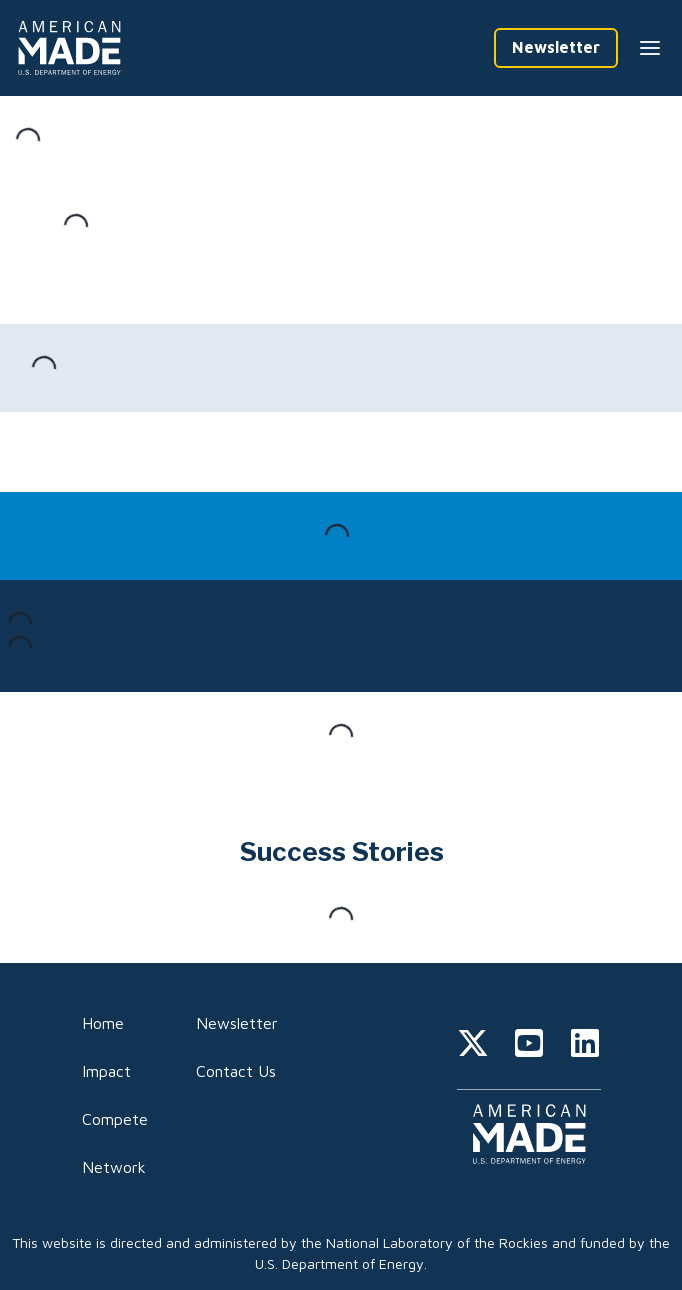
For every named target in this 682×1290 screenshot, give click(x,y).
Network (114, 1167)
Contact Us (236, 1071)
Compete (115, 1119)
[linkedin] (585, 1046)
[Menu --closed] (650, 48)
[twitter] (473, 1046)
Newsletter (237, 1023)
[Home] (73, 48)
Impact (106, 1071)
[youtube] (529, 1046)
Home (103, 1023)
